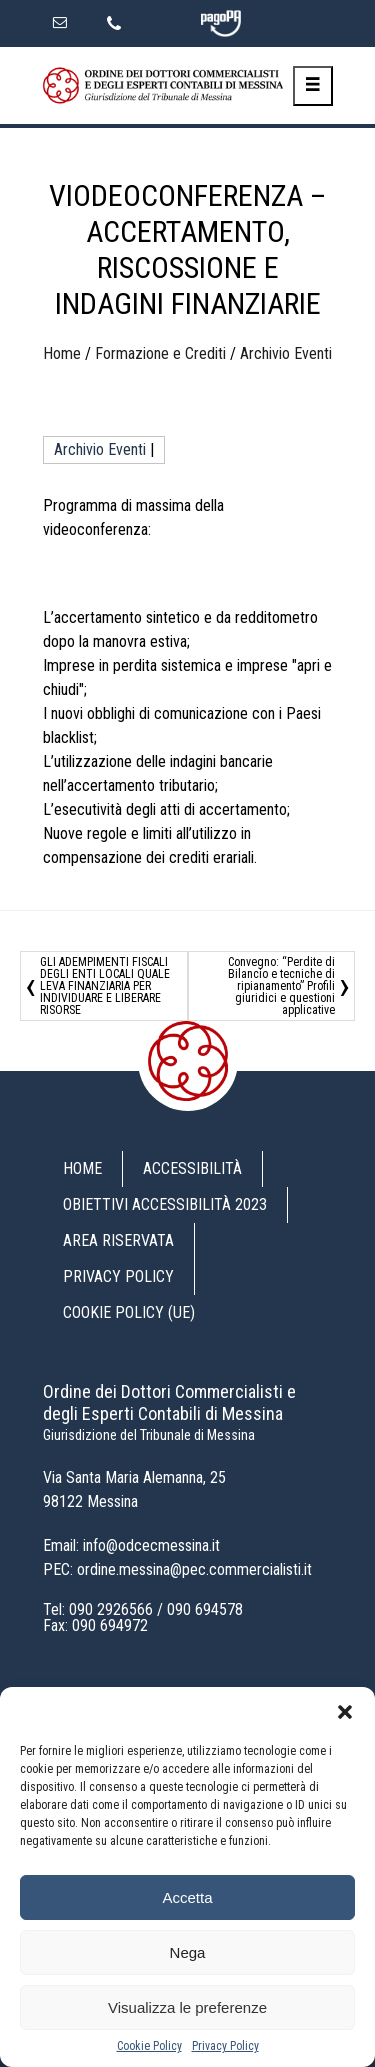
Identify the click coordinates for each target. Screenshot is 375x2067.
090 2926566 (111, 1609)
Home (62, 353)
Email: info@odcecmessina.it (131, 1545)
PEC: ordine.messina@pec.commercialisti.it (177, 1569)
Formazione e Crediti (160, 353)
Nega (188, 1952)
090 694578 (205, 1609)
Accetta (187, 1897)
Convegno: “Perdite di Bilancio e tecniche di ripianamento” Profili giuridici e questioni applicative (281, 986)
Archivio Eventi (286, 353)
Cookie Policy (149, 2046)
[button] (345, 1712)
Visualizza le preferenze (187, 2007)
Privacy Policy (225, 2046)
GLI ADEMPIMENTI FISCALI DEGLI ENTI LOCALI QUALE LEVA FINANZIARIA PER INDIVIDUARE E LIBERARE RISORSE (105, 986)
